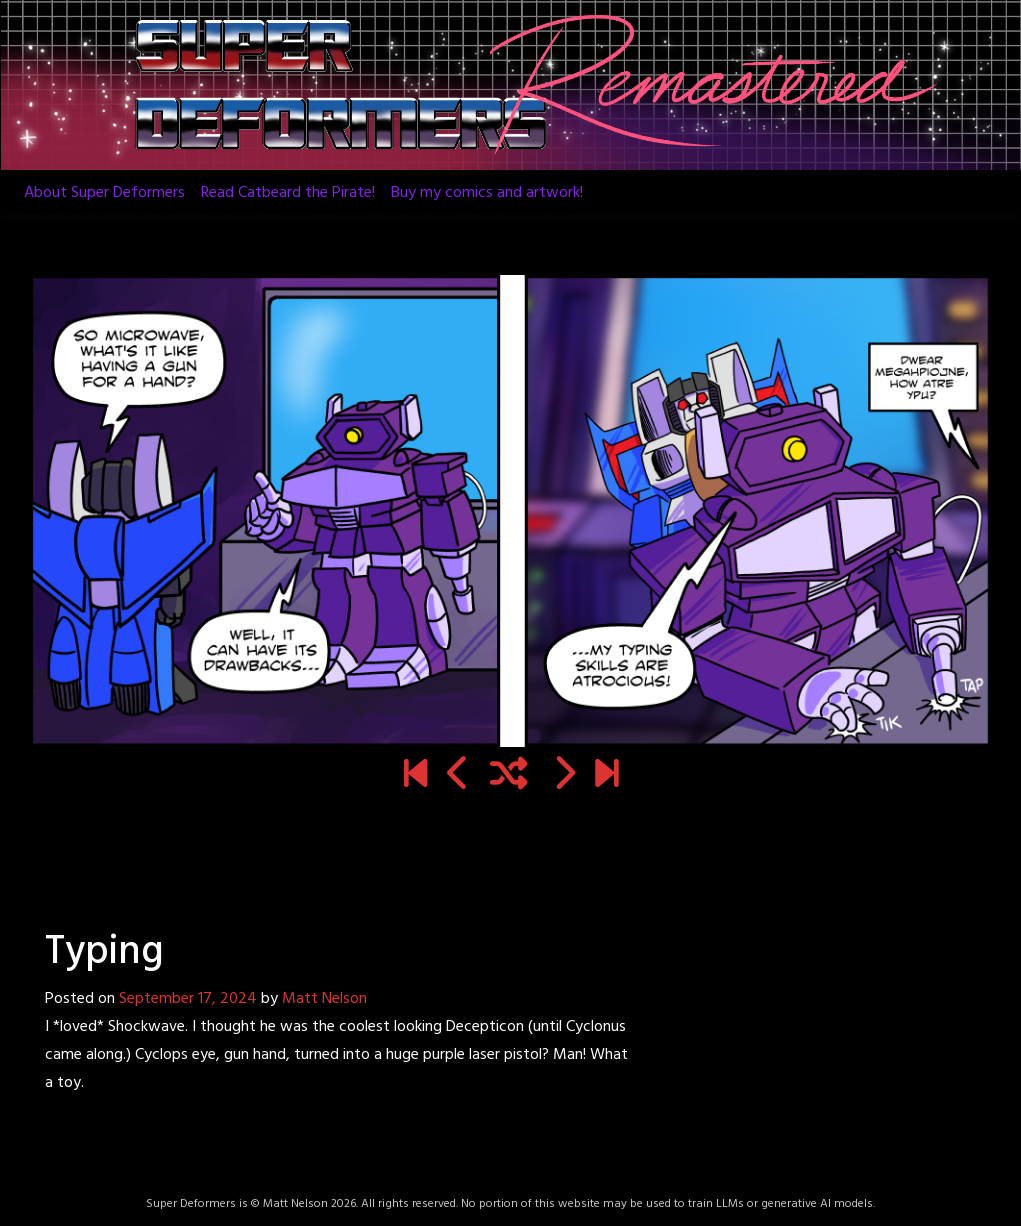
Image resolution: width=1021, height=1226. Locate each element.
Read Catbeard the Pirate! (288, 193)
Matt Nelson (324, 999)
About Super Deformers (104, 193)
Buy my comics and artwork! (487, 193)
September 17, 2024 (188, 999)
